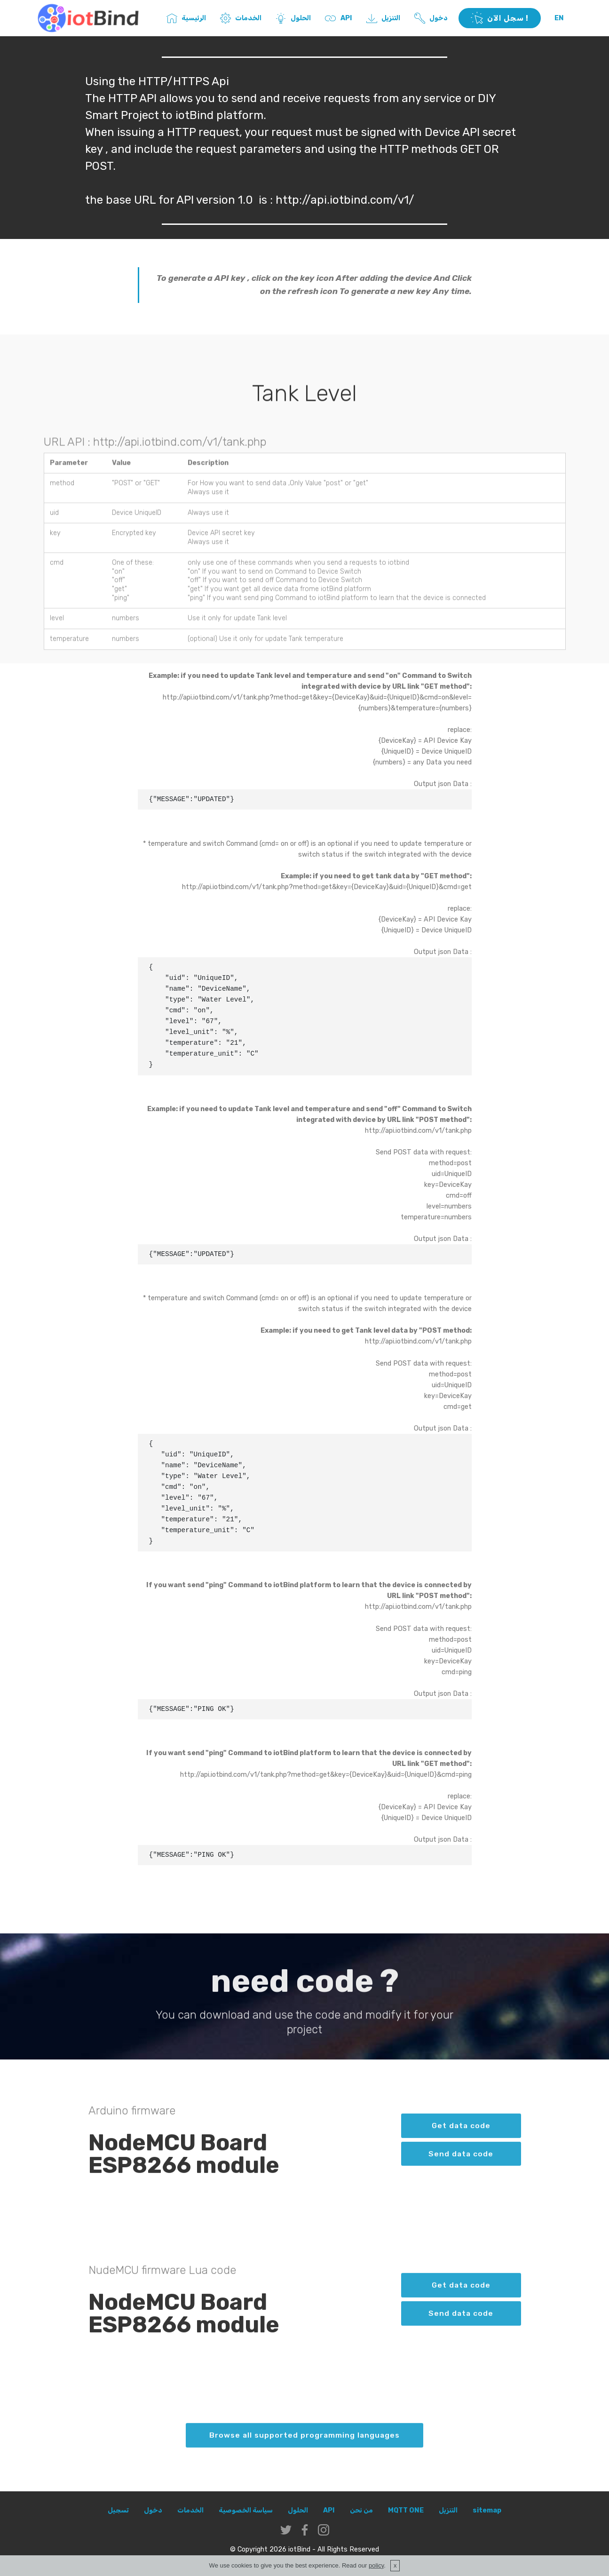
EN (559, 18)
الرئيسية (184, 18)
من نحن (361, 2510)
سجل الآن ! (500, 18)
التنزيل (381, 18)
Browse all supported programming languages (304, 2449)
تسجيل (118, 2510)
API (336, 18)
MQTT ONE (406, 2510)
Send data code (461, 2167)
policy (376, 2565)
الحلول (291, 18)
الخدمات (238, 18)
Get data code (461, 2139)
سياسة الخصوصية (246, 2510)
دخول (429, 18)
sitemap (487, 2510)
